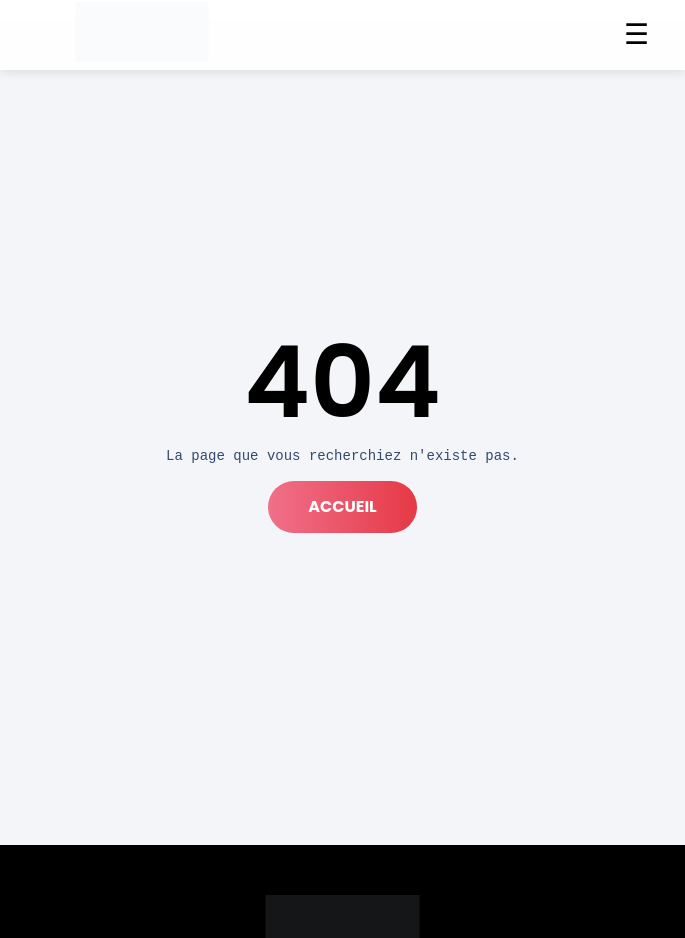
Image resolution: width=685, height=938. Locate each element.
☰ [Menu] (636, 34)
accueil (342, 506)
